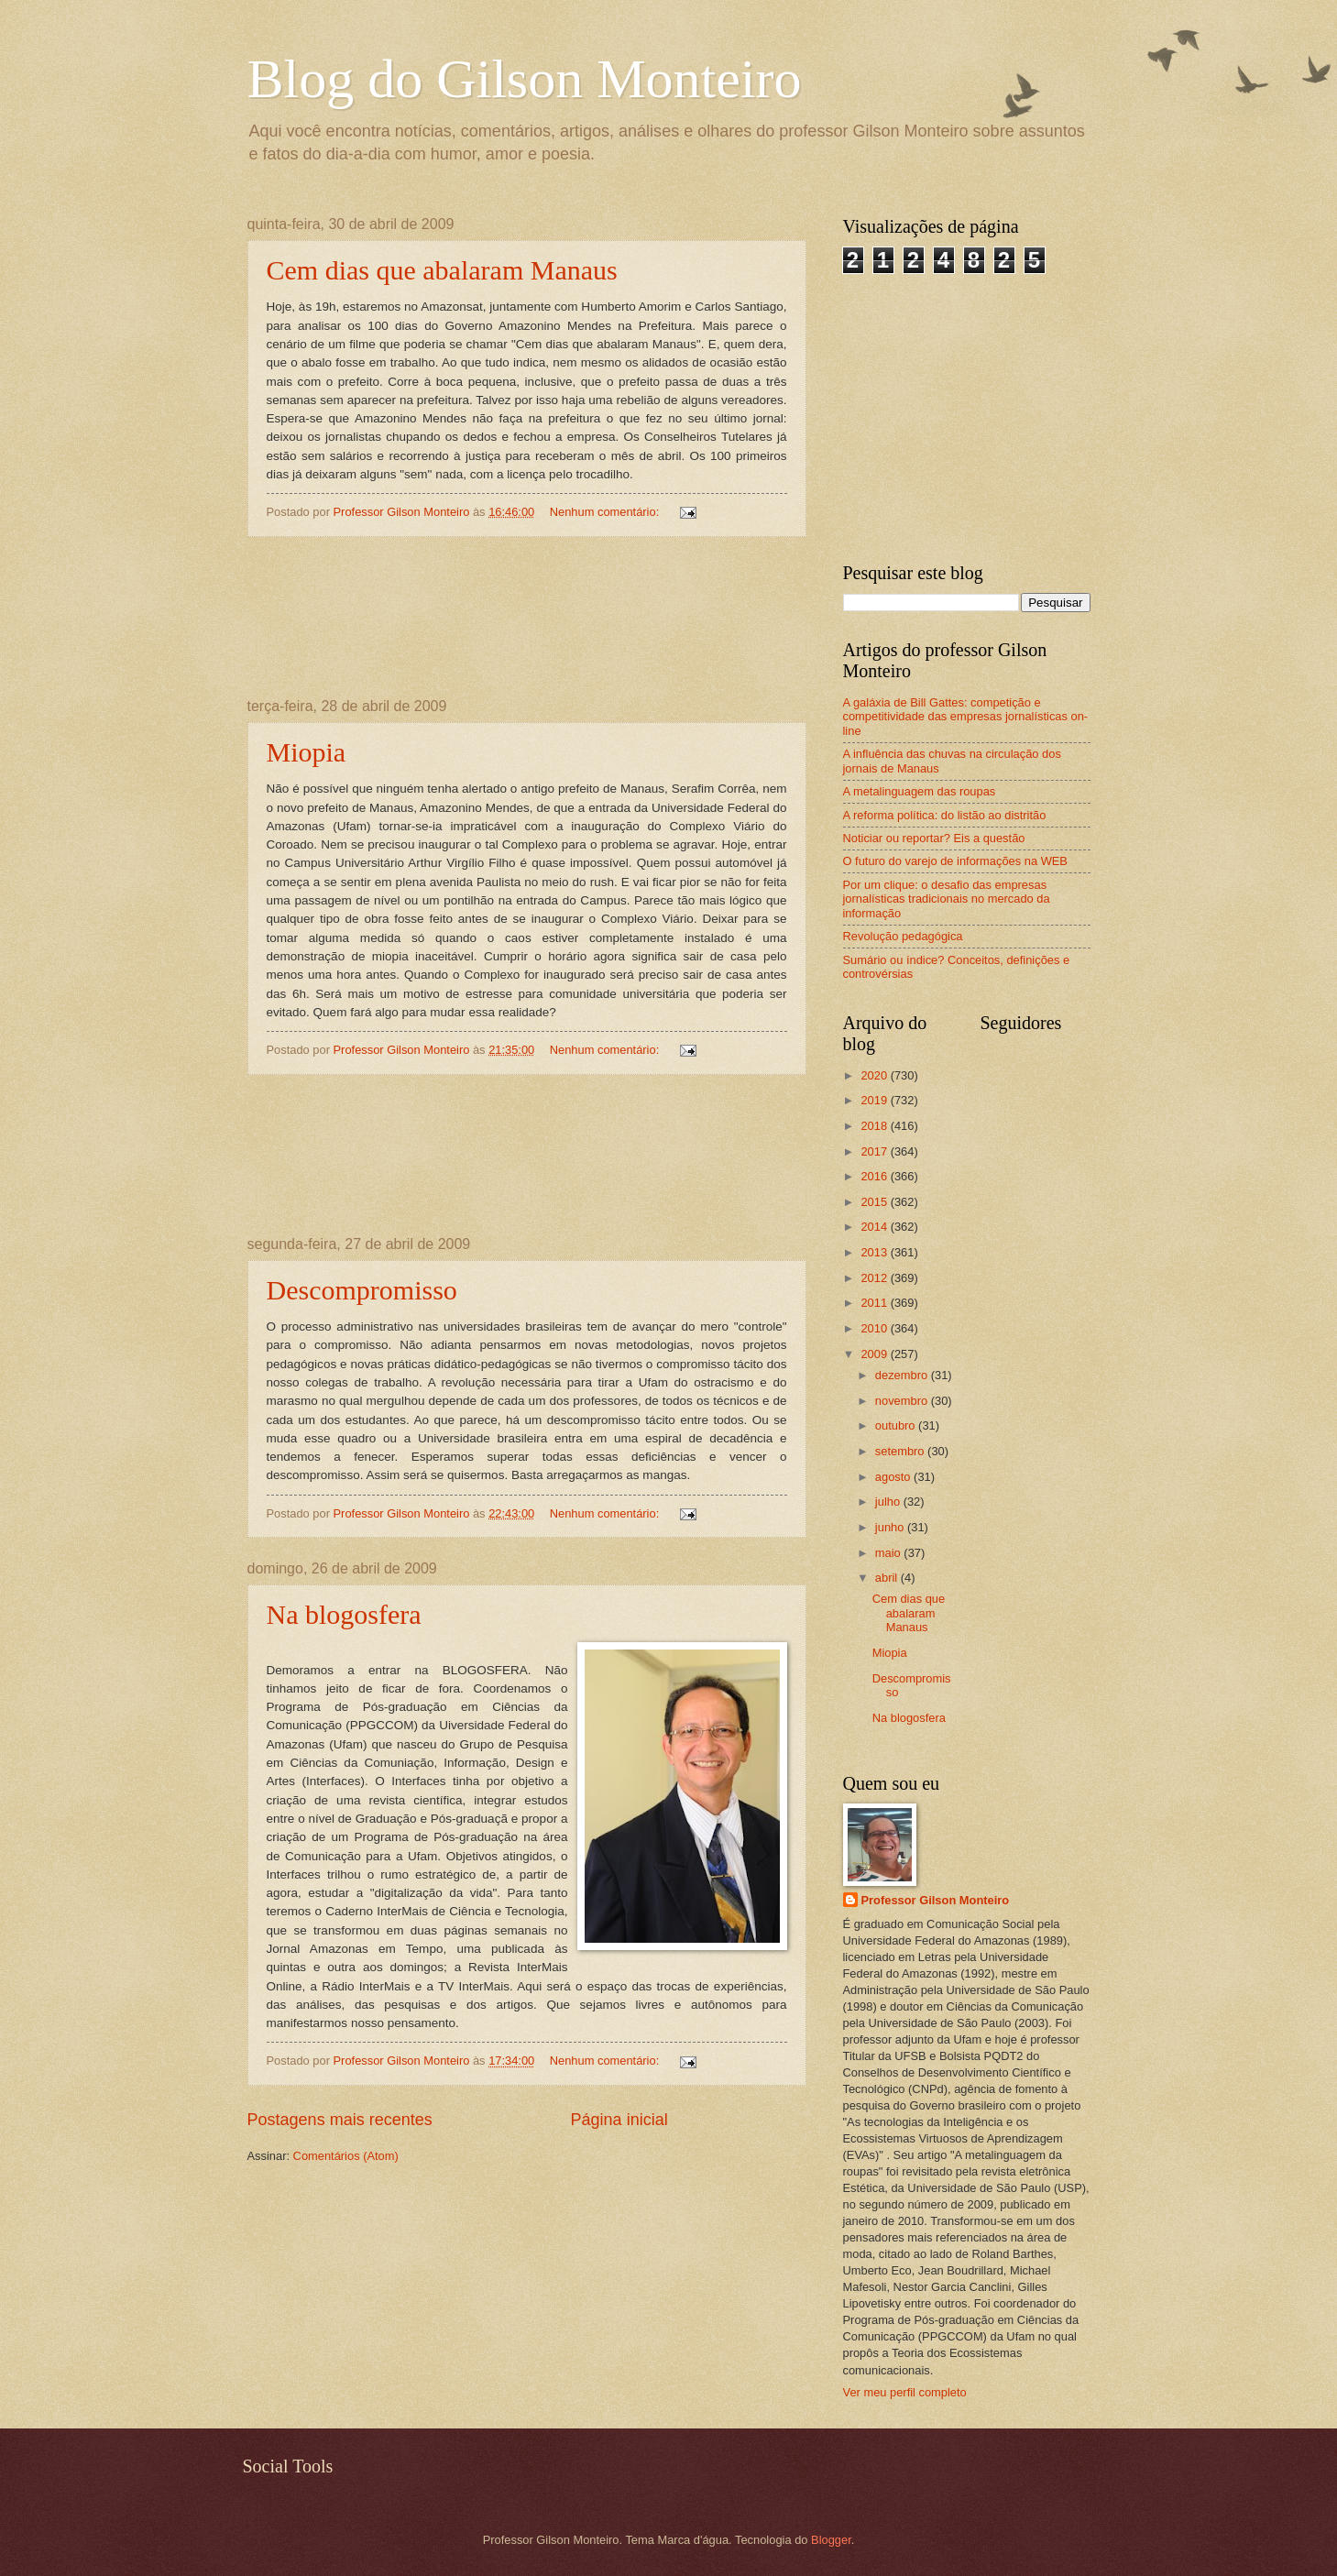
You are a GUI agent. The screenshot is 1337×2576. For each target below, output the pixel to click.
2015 (875, 1202)
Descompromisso (362, 1290)
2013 (875, 1252)
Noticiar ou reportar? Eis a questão (934, 838)
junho (891, 1527)
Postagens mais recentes (340, 2119)
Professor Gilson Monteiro (935, 1900)
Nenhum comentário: (606, 512)
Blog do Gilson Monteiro (524, 79)
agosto (894, 1477)
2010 (875, 1328)
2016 (875, 1176)
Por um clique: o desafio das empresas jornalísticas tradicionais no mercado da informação (946, 899)
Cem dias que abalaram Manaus (442, 270)
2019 (875, 1100)
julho (889, 1501)
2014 (875, 1226)
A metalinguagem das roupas (919, 791)
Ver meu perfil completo (905, 2392)
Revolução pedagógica (903, 936)
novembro (903, 1401)
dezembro (903, 1375)
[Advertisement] (526, 618)
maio (889, 1553)
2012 (875, 1278)
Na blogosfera (344, 1614)
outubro (896, 1425)
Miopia (306, 752)
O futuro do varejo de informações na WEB (955, 861)
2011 (875, 1303)
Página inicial (619, 2119)
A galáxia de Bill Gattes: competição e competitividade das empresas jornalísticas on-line (966, 717)
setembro (901, 1451)
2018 (875, 1126)
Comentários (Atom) (346, 2156)
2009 (875, 1354)
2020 (875, 1075)
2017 (875, 1151)
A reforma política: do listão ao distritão (945, 815)
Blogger (831, 2540)
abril (888, 1577)
